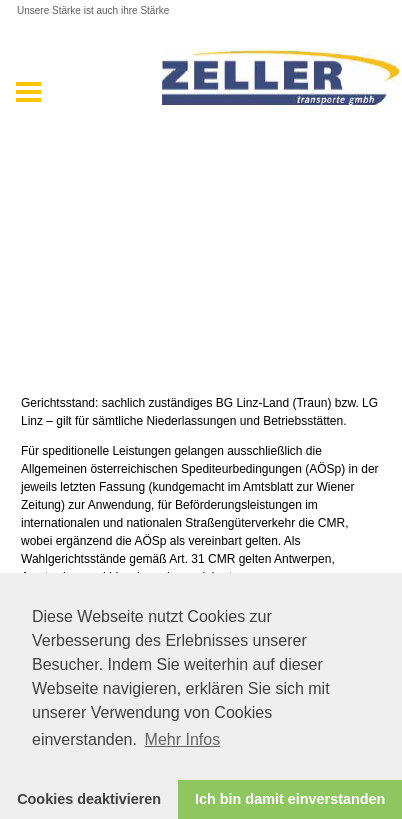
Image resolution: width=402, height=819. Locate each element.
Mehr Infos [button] (183, 739)
